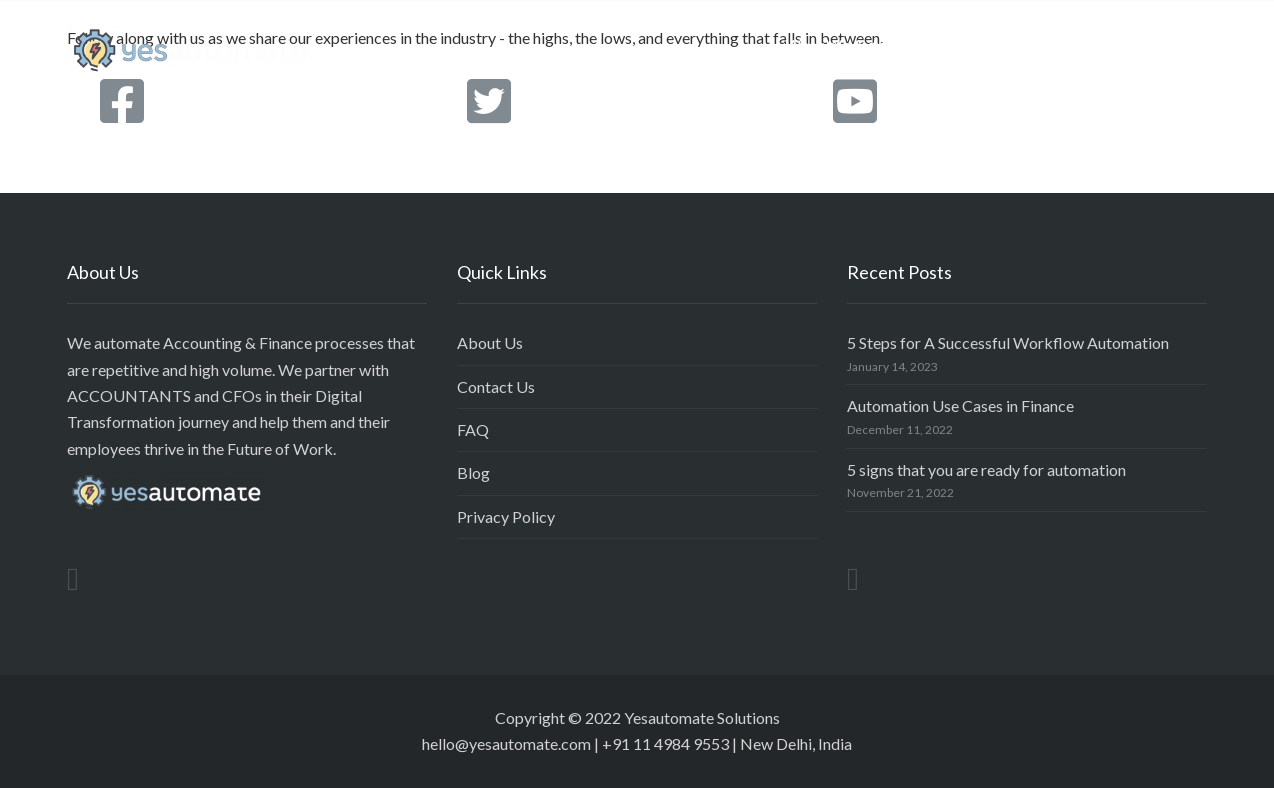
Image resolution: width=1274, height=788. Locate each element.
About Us (490, 342)
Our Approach (1003, 44)
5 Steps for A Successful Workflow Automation (1008, 342)
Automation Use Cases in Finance (960, 405)
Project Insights (1138, 44)
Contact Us (496, 386)
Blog (473, 472)
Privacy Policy (506, 516)
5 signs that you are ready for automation (986, 469)
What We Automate (853, 44)
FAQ (473, 429)
